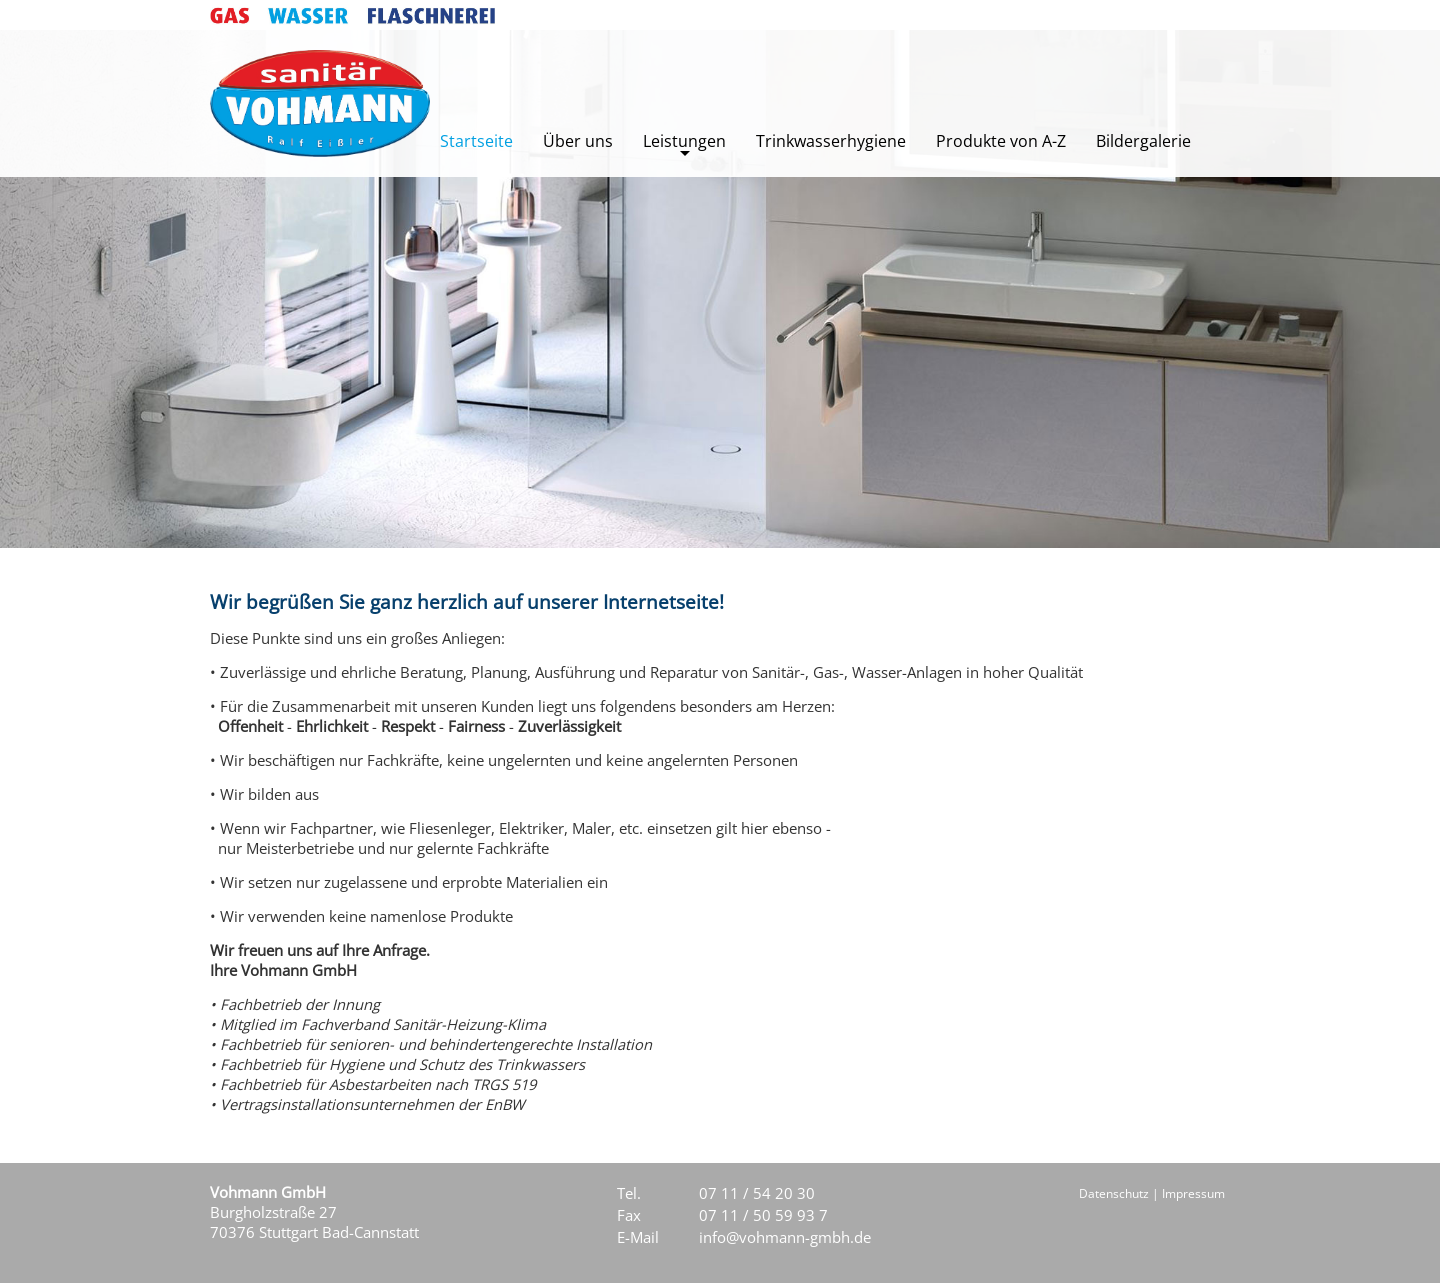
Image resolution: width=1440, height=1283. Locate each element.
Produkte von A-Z (1001, 141)
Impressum (1193, 1193)
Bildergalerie (1143, 141)
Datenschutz (1114, 1193)
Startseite (476, 141)
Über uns (578, 141)
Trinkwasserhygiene (831, 141)
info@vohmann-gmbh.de (785, 1237)
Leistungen (684, 141)
